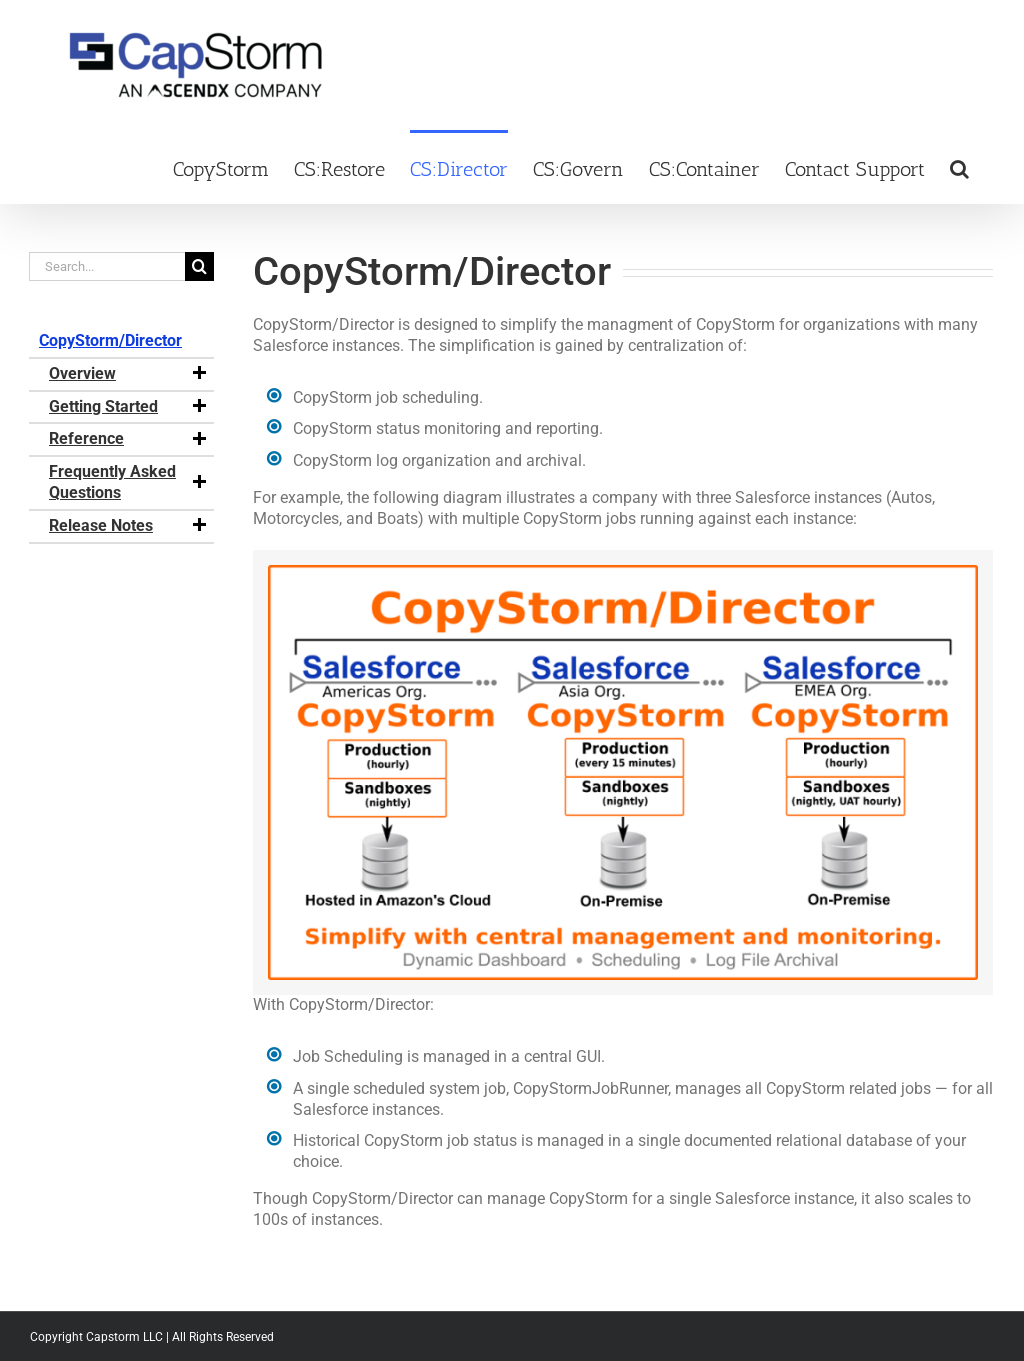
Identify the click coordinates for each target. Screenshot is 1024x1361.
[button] (959, 167)
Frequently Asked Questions (129, 482)
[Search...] (107, 266)
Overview (129, 374)
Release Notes (129, 526)
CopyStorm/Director (110, 340)
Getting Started (129, 407)
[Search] (199, 266)
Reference (129, 439)
